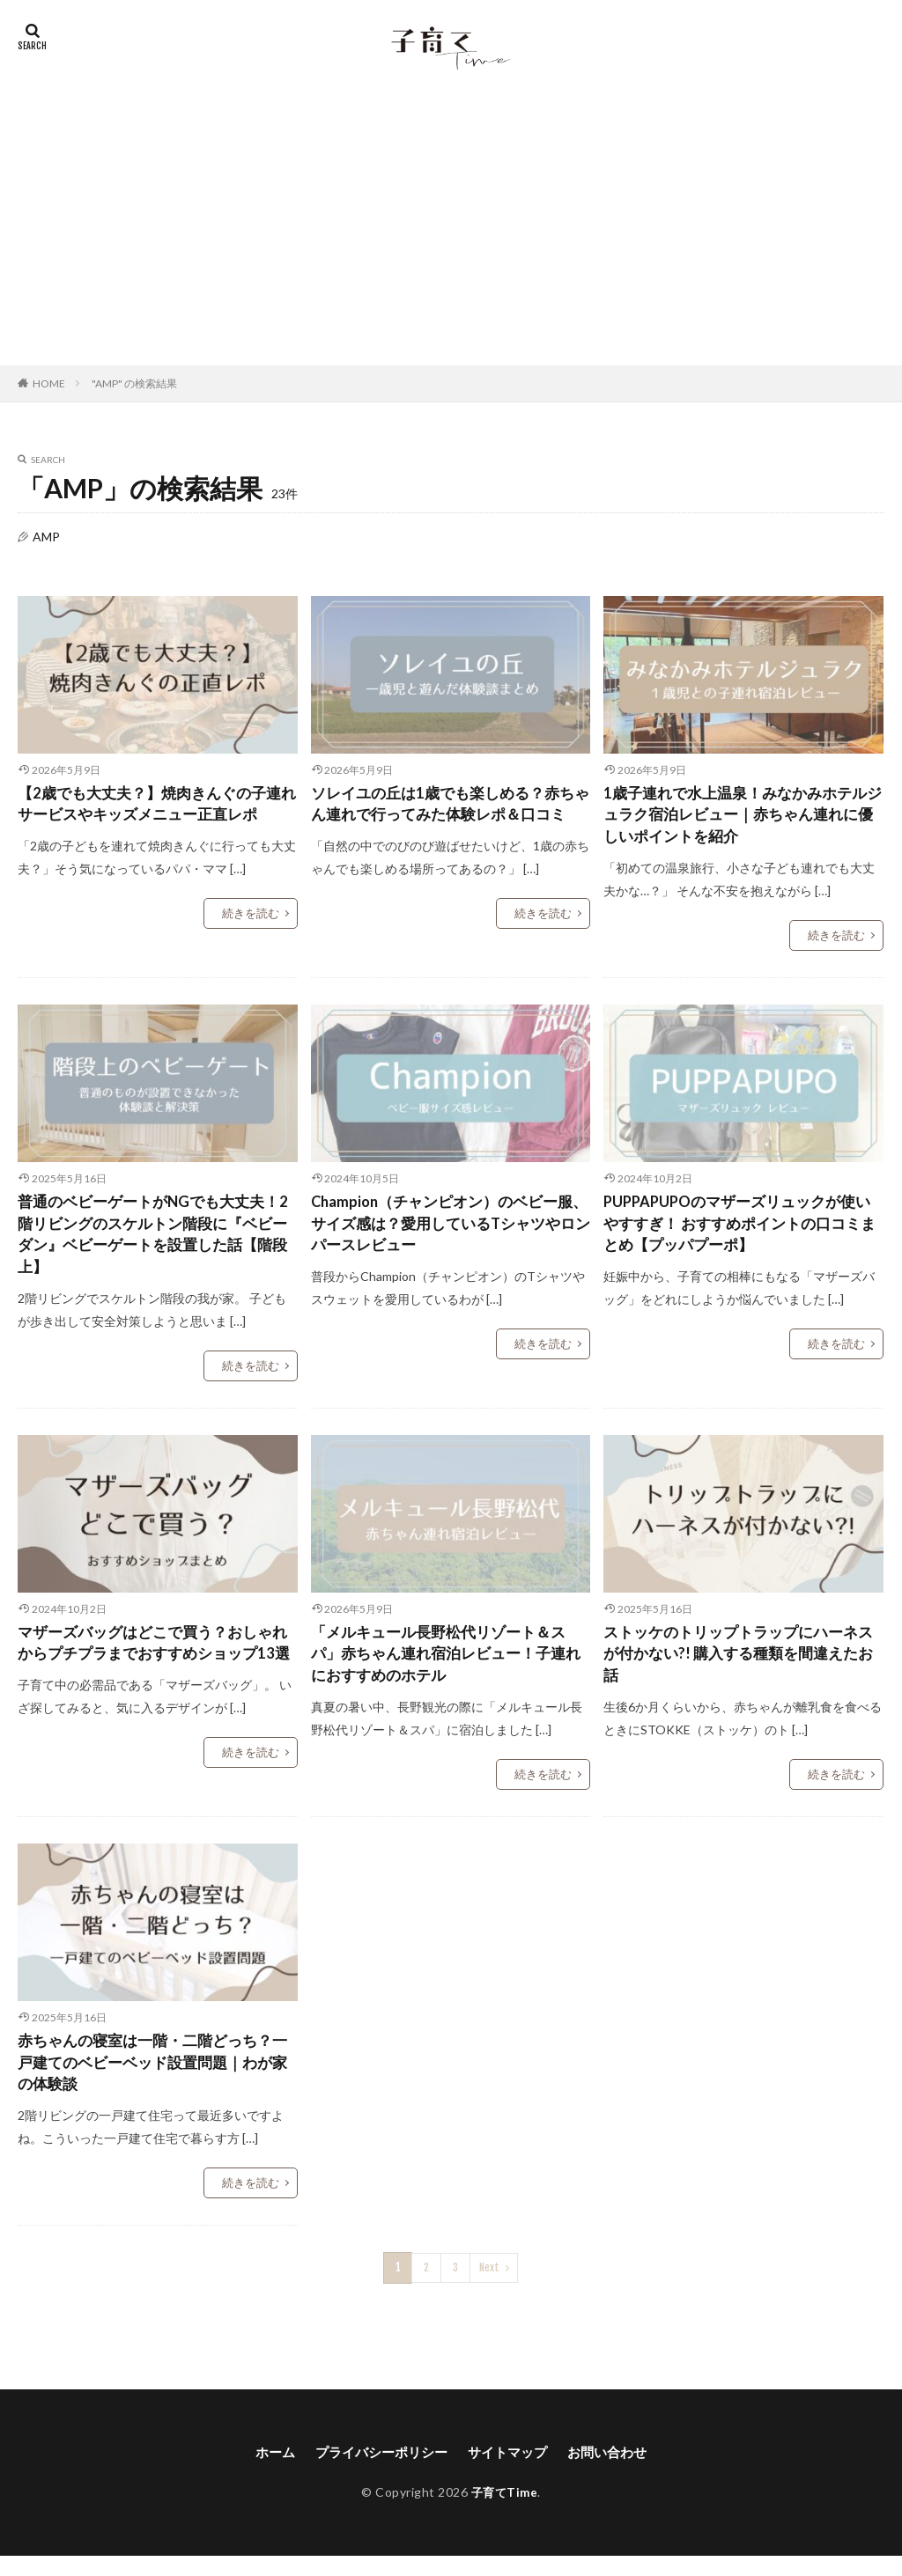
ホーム (266, 2471)
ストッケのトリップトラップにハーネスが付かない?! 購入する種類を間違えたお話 (738, 1668)
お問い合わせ (615, 2471)
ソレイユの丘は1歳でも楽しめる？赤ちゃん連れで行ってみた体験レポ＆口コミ (450, 817)
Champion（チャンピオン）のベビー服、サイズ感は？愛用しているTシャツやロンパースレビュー (443, 1230)
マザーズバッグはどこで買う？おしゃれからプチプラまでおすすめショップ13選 (152, 1668)
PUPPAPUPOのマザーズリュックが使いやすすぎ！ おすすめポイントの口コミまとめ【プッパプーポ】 (739, 1230)
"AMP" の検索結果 (134, 383)
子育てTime (504, 2512)
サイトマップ (511, 2471)
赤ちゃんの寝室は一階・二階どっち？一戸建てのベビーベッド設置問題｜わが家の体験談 (152, 2081)
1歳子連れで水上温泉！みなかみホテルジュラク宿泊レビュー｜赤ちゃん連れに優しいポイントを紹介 (742, 817)
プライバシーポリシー (377, 2471)
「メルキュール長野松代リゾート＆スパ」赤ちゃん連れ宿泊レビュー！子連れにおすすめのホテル (445, 1668)
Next (489, 2287)
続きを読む (252, 916)
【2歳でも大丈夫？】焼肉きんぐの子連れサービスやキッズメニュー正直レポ (157, 806)
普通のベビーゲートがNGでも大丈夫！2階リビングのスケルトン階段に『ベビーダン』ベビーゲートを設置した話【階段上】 (157, 1242)
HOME (49, 383)
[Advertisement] (451, 233)
